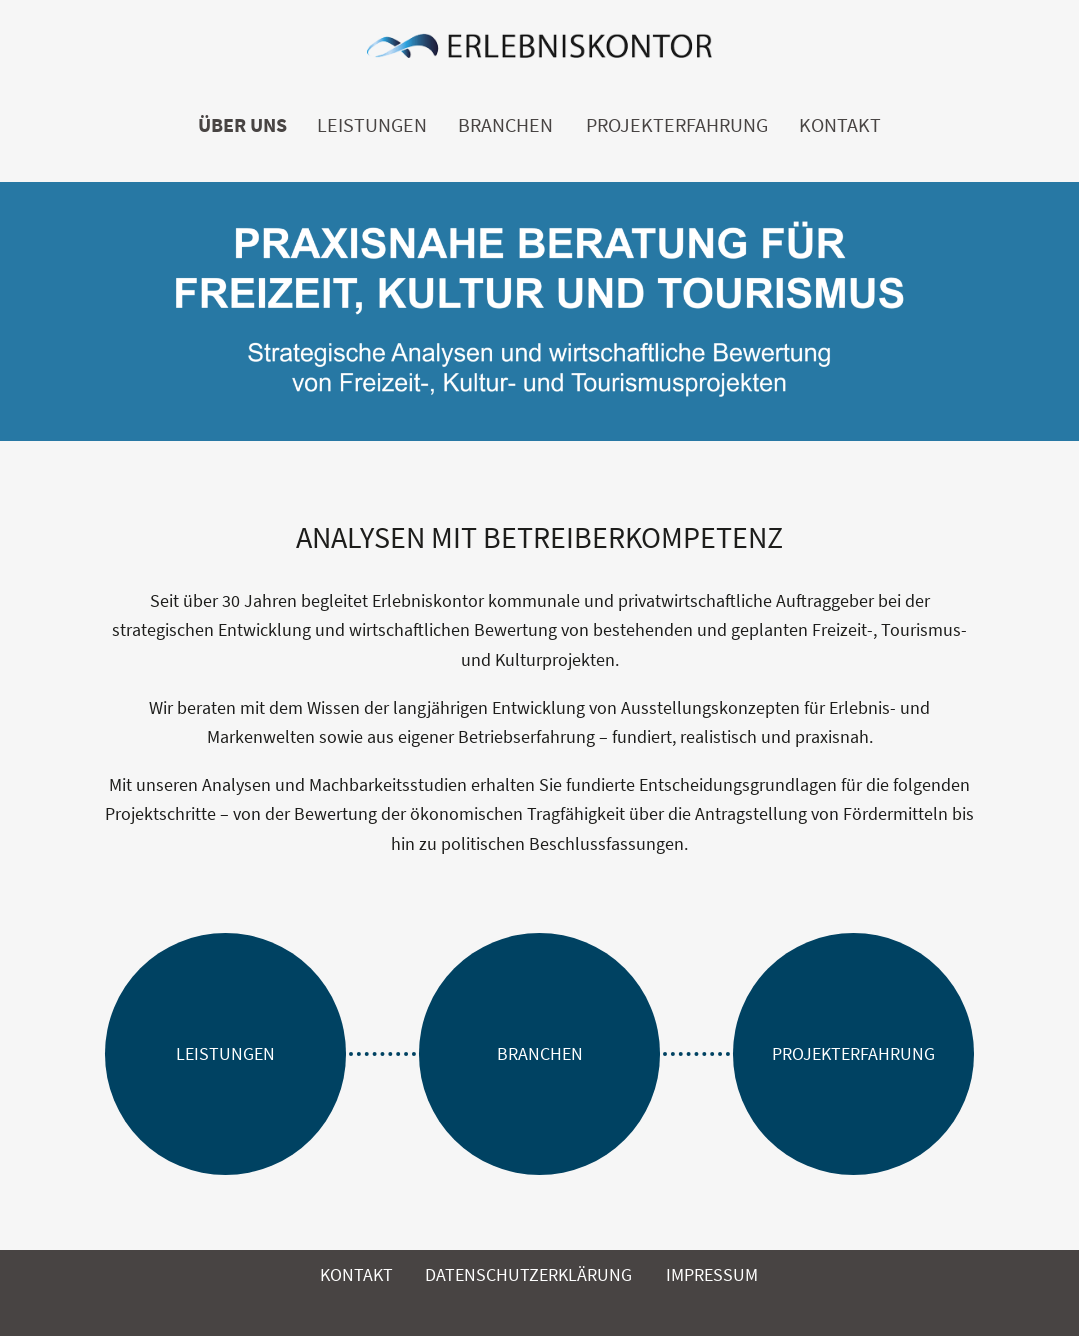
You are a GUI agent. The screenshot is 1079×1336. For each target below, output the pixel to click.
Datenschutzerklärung (528, 1274)
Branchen (505, 125)
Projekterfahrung (677, 125)
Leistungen (372, 125)
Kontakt (840, 125)
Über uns (242, 125)
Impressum (712, 1274)
